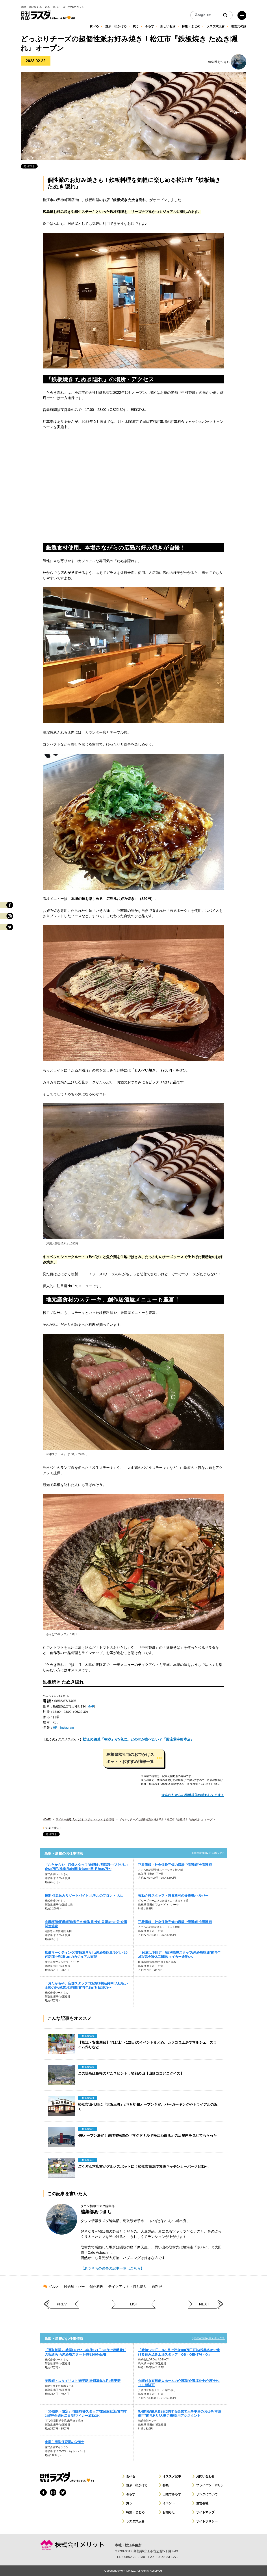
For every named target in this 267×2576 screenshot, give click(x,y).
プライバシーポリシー (211, 2485)
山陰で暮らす (172, 2494)
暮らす (130, 2494)
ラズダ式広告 (135, 2521)
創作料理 (96, 2286)
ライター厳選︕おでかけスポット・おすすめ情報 (85, 1819)
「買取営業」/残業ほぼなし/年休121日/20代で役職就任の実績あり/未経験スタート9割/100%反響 (85, 2352)
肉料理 (157, 2286)
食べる (130, 2476)
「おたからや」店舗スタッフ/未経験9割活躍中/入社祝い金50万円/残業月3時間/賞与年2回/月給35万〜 (86, 1867)
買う (129, 2503)
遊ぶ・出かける (137, 2485)
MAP (90, 1706)
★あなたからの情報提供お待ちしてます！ (192, 1795)
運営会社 (202, 2503)
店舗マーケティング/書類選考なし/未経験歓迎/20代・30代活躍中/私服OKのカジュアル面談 (86, 1955)
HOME (47, 1819)
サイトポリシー (207, 2521)
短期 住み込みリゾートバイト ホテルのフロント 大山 (84, 1895)
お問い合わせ (205, 2476)
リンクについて (207, 2494)
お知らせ (169, 2512)
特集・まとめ (135, 2512)
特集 (166, 2485)
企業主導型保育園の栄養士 (64, 2442)
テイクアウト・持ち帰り (127, 2286)
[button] (133, 1758)
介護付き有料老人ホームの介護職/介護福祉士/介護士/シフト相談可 (179, 2383)
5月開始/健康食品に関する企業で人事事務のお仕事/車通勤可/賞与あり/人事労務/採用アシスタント (179, 2413)
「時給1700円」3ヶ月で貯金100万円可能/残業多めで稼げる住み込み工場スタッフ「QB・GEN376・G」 (179, 2352)
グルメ (53, 2286)
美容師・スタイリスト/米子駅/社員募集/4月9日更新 (83, 2381)
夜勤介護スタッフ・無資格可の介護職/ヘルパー (173, 1895)
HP (55, 1727)
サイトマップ (205, 2512)
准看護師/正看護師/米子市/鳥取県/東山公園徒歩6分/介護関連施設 (86, 1924)
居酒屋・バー (74, 2286)
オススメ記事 (172, 2476)
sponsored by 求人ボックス (208, 1852)
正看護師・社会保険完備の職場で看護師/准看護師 (175, 1865)
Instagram (67, 1727)
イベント (169, 2503)
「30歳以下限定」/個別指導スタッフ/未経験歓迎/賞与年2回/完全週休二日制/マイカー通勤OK (179, 1955)
